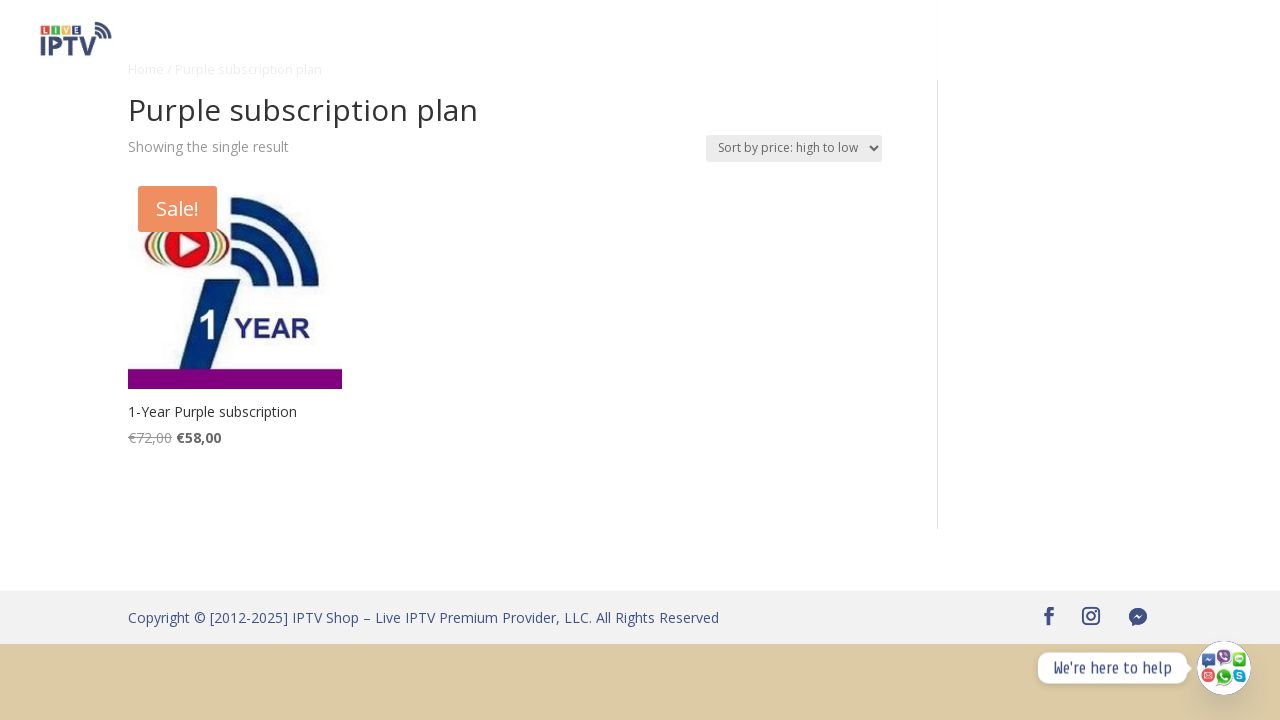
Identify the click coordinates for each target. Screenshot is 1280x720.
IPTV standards (1012, 41)
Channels (479, 41)
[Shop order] (794, 148)
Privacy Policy (1138, 41)
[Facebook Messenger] (1138, 617)
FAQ (919, 41)
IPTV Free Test (371, 41)
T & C (1229, 41)
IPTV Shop (260, 41)
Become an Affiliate (605, 41)
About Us (848, 41)
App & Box (754, 41)
